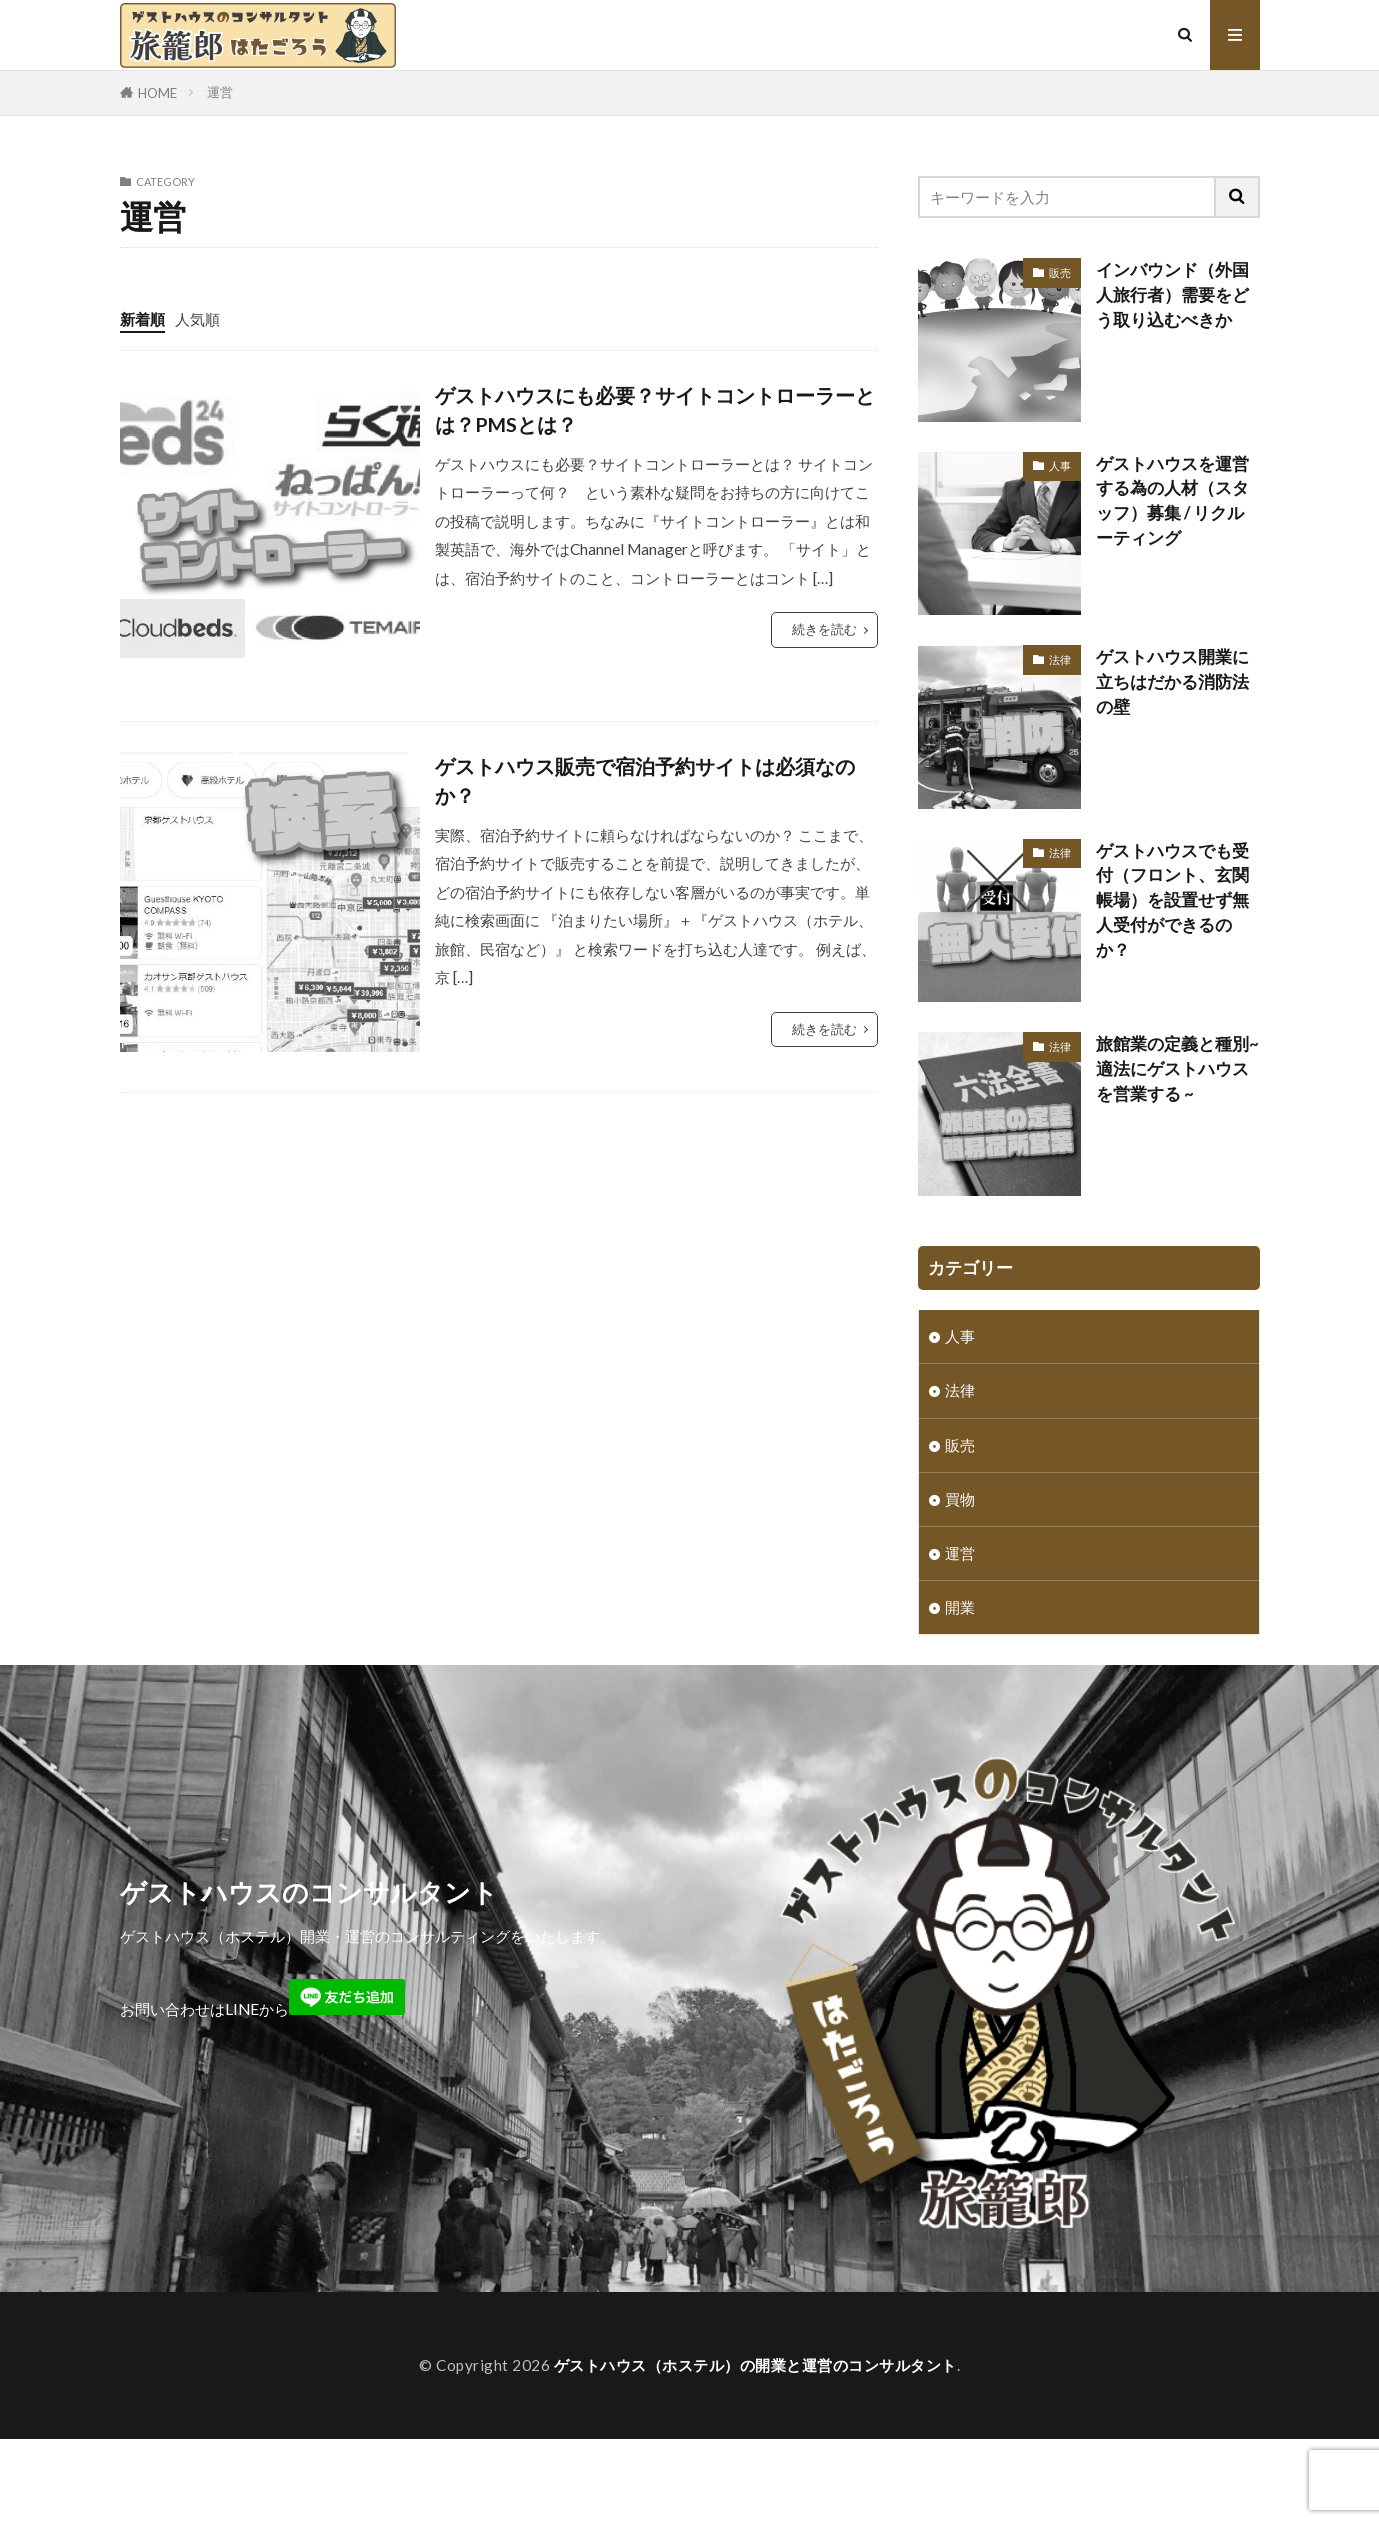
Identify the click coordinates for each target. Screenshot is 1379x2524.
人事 (1060, 465)
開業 (960, 1606)
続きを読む (824, 629)
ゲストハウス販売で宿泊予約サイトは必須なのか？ (645, 781)
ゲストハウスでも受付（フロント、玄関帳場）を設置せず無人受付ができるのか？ (1172, 900)
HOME (157, 93)
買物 (960, 1498)
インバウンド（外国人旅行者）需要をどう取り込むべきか (1172, 295)
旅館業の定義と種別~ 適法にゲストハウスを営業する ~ (1177, 1069)
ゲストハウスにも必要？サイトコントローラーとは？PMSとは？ (655, 410)
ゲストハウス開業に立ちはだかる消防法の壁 (1172, 682)
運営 (220, 92)
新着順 (142, 319)
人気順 (197, 319)
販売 (1060, 272)
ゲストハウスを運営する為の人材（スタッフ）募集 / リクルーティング (1172, 501)
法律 (1060, 659)
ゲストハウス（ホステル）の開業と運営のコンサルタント (755, 2395)
